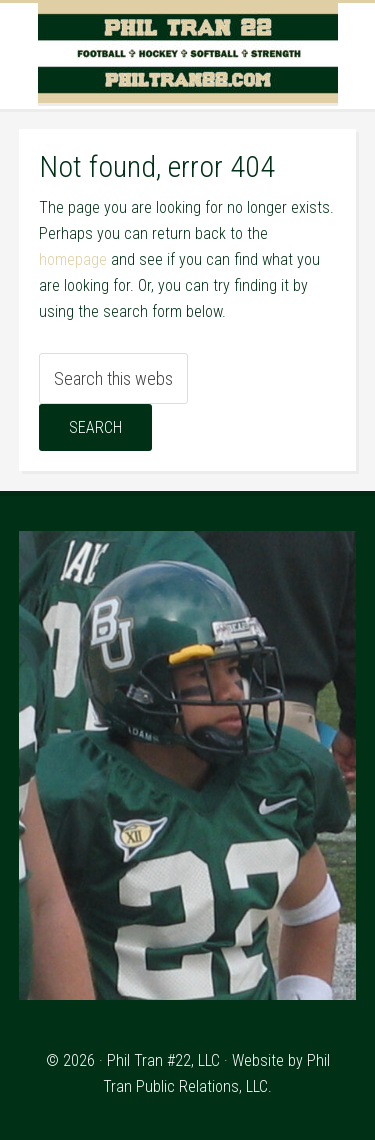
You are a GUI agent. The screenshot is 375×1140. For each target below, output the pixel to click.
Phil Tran (188, 53)
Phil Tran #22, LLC (163, 1060)
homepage (73, 259)
